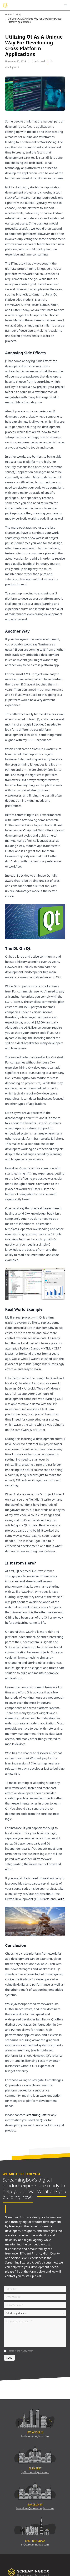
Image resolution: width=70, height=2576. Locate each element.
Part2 (60, 1899)
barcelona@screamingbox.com (35, 2508)
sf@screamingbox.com (35, 2544)
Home (8, 14)
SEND (9, 2357)
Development (12, 67)
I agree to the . (20, 2350)
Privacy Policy (26, 2350)
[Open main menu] (65, 5)
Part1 (46, 1899)
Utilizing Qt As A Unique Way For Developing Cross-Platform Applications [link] (35, 20)
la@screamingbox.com (35, 2436)
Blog (18, 14)
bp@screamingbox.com (35, 2472)
